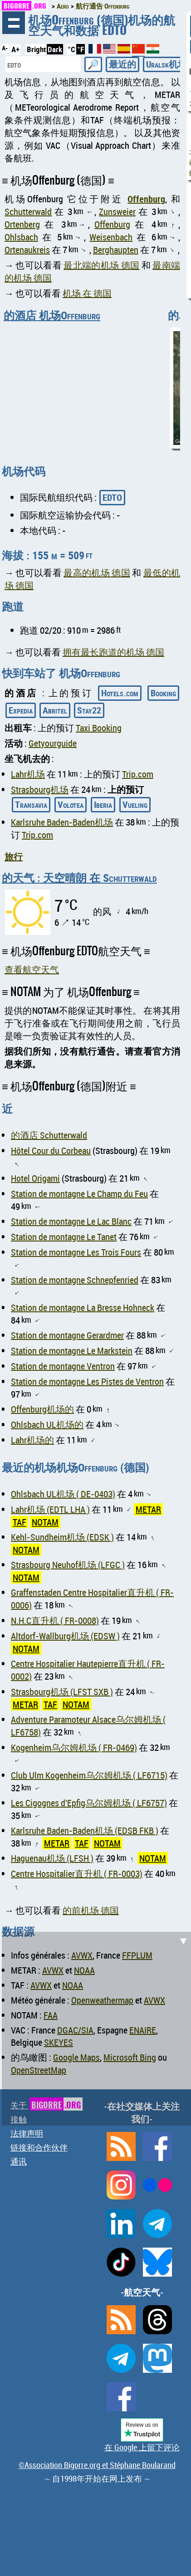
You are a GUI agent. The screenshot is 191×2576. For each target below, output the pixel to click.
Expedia (21, 710)
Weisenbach (110, 237)
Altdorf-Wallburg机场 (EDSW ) (65, 1636)
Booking (163, 693)
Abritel (55, 710)
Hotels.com (119, 693)
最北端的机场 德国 (101, 265)
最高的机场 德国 (97, 573)
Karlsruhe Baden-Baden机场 (62, 822)
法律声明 (26, 2133)
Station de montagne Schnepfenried (74, 1280)
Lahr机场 (28, 774)
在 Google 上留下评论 (142, 2447)
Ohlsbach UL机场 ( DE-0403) (63, 1494)
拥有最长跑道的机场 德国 (113, 652)
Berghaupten (115, 250)
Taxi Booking (99, 728)
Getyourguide (53, 743)
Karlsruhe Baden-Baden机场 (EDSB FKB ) (84, 1830)
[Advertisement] (95, 2027)
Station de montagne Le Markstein (71, 1350)
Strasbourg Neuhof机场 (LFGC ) (68, 1565)
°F (80, 49)
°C (71, 49)
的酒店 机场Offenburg (52, 315)
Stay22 (89, 710)
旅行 (14, 857)
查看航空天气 (32, 969)
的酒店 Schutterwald (49, 1135)
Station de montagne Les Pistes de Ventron (87, 1381)
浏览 (13, 22)
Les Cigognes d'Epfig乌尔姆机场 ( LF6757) (89, 1803)
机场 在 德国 (87, 293)
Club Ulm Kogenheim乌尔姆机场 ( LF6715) (89, 1775)
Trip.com (137, 774)
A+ (15, 49)
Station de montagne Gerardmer (67, 1335)
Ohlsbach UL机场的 (47, 1424)
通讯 (18, 2161)
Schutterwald (28, 211)
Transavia (31, 804)
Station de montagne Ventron (63, 1366)
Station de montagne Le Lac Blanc (71, 1221)
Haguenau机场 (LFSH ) (52, 1858)
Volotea (70, 804)
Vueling (134, 804)
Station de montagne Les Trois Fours (76, 1252)
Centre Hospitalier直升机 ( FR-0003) (76, 1873)
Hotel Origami (35, 1178)
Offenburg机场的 (42, 1409)
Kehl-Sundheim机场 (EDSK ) (62, 1537)
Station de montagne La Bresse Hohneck (82, 1307)
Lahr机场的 (32, 1440)
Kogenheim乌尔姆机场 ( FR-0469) (74, 1747)
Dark (55, 49)
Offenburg (146, 199)
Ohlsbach (21, 237)
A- (5, 48)
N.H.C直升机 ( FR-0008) (55, 1620)
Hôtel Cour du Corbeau (51, 1150)
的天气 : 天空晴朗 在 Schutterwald (79, 877)
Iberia (103, 804)
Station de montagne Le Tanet (64, 1237)
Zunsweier (117, 211)
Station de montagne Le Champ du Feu (79, 1194)
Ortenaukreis (27, 250)
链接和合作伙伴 (39, 2147)
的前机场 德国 (91, 1910)
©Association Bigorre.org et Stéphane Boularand (97, 2464)
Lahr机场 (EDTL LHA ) (50, 1509)
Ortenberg (22, 224)
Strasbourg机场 (40, 789)
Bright (36, 49)
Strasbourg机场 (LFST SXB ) (62, 1692)
